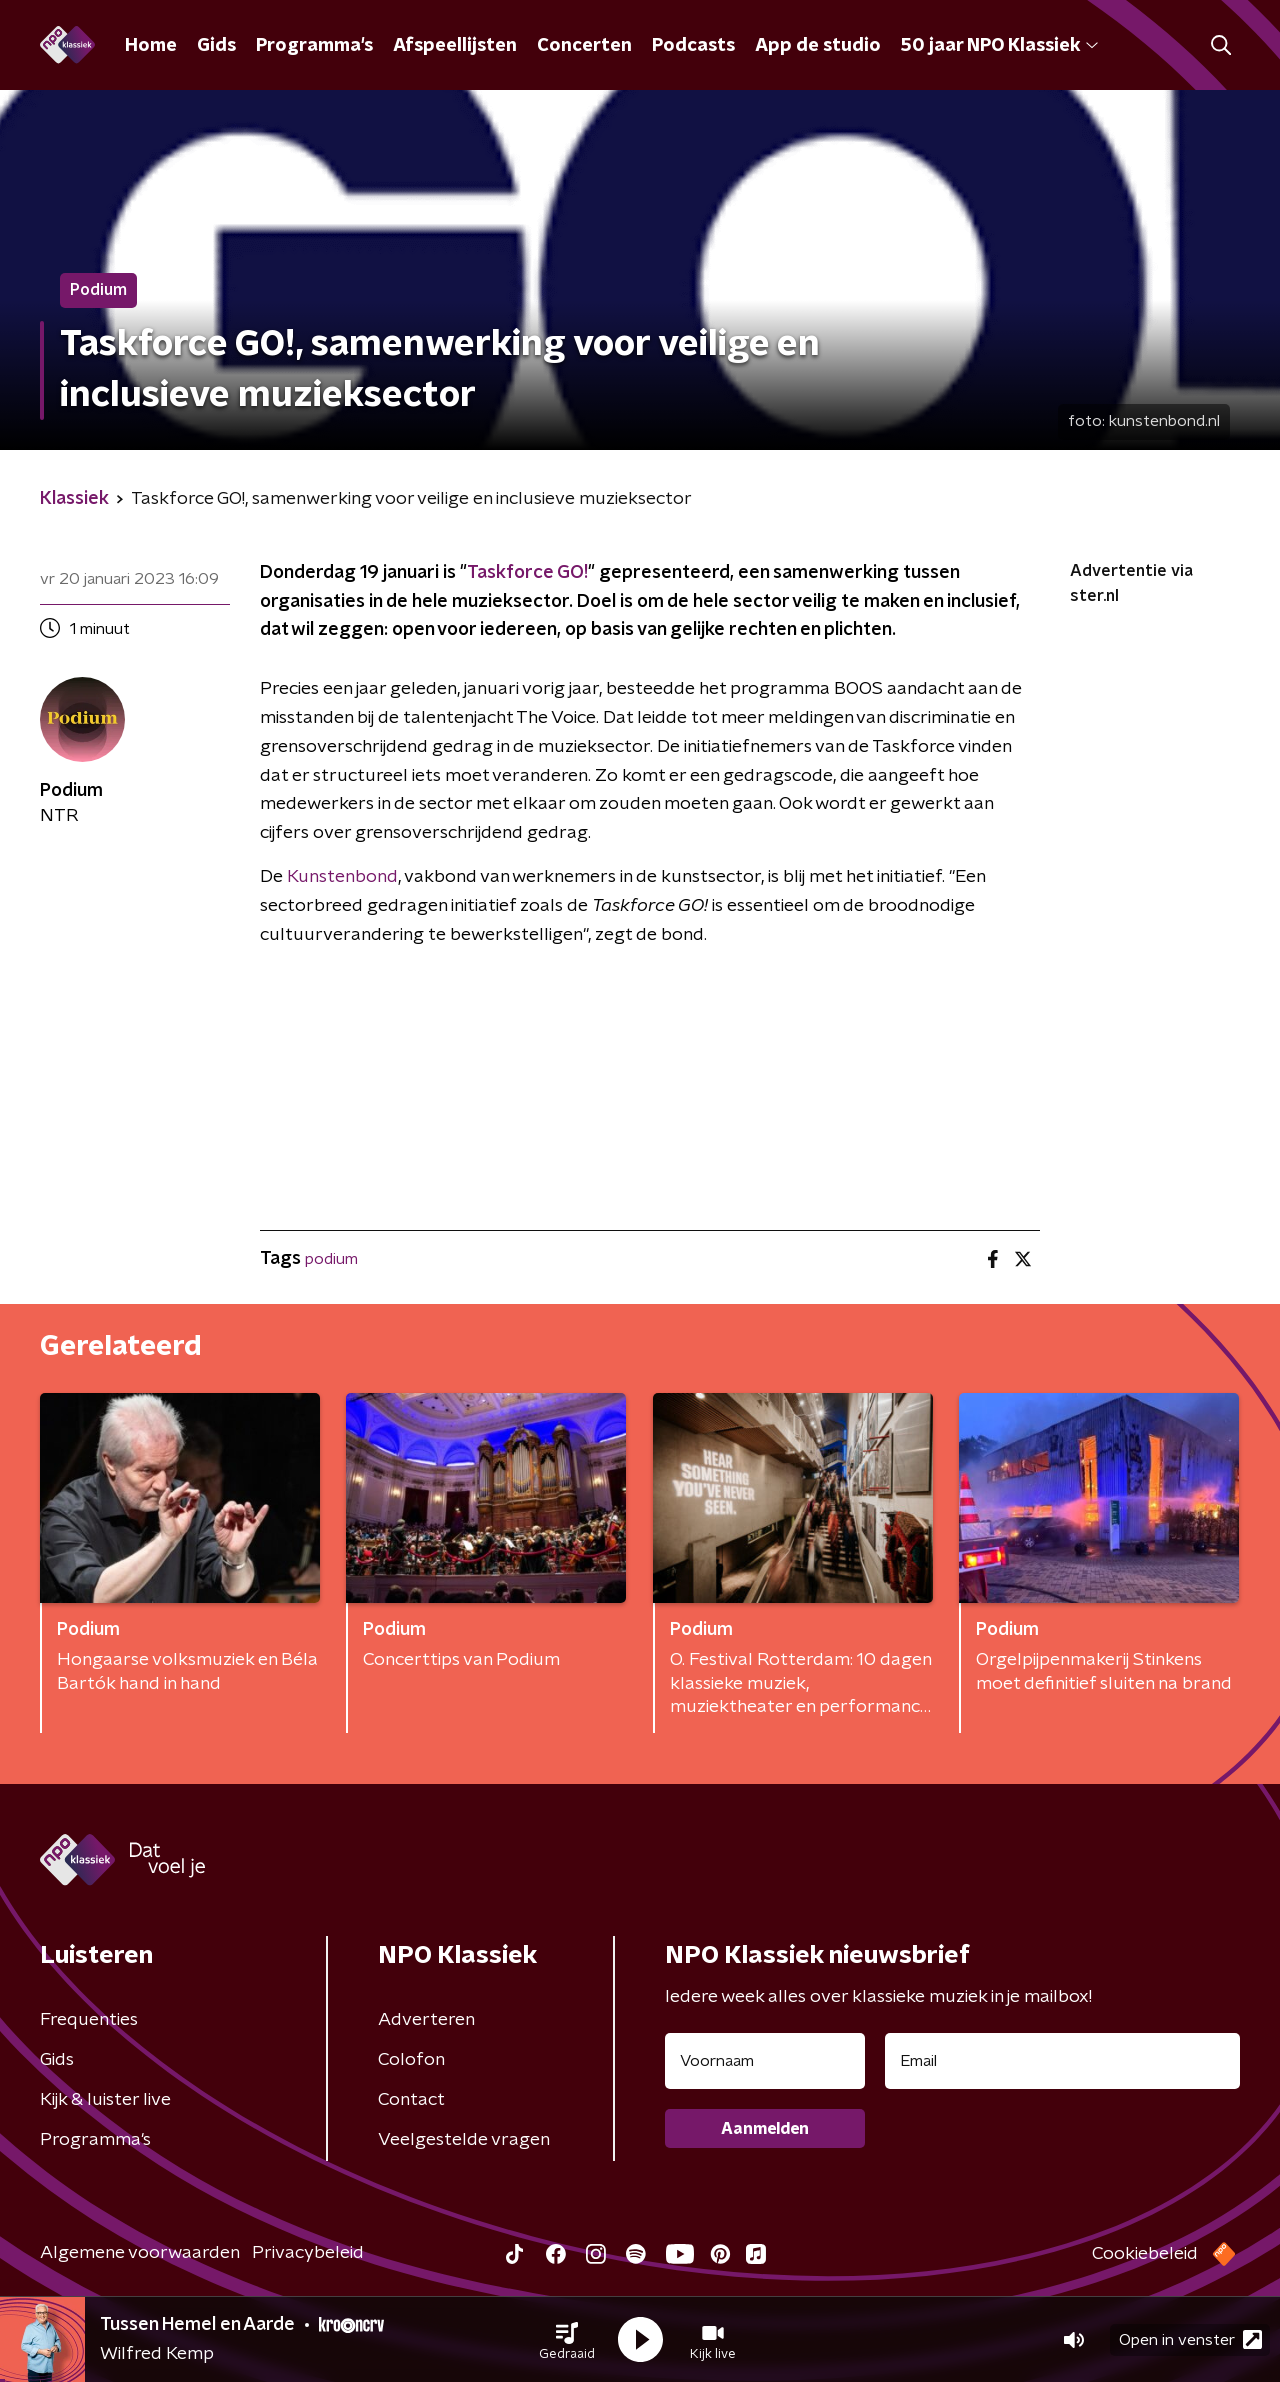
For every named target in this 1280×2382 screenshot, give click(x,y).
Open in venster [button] (1190, 2339)
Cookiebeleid (1145, 2254)
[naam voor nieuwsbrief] (765, 2061)
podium (331, 1259)
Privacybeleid (308, 2253)
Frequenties (89, 2020)
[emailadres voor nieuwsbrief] (1062, 2061)
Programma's (314, 46)
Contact (411, 2100)
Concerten (584, 46)
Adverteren (426, 2020)
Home (151, 46)
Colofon (411, 2060)
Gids (216, 46)
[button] (567, 2340)
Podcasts (693, 46)
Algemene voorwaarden (140, 2253)
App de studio (818, 46)
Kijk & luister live (105, 2100)
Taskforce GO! (527, 573)
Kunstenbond (342, 877)
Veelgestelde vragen (464, 2140)
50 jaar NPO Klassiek (999, 46)
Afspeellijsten (455, 46)
